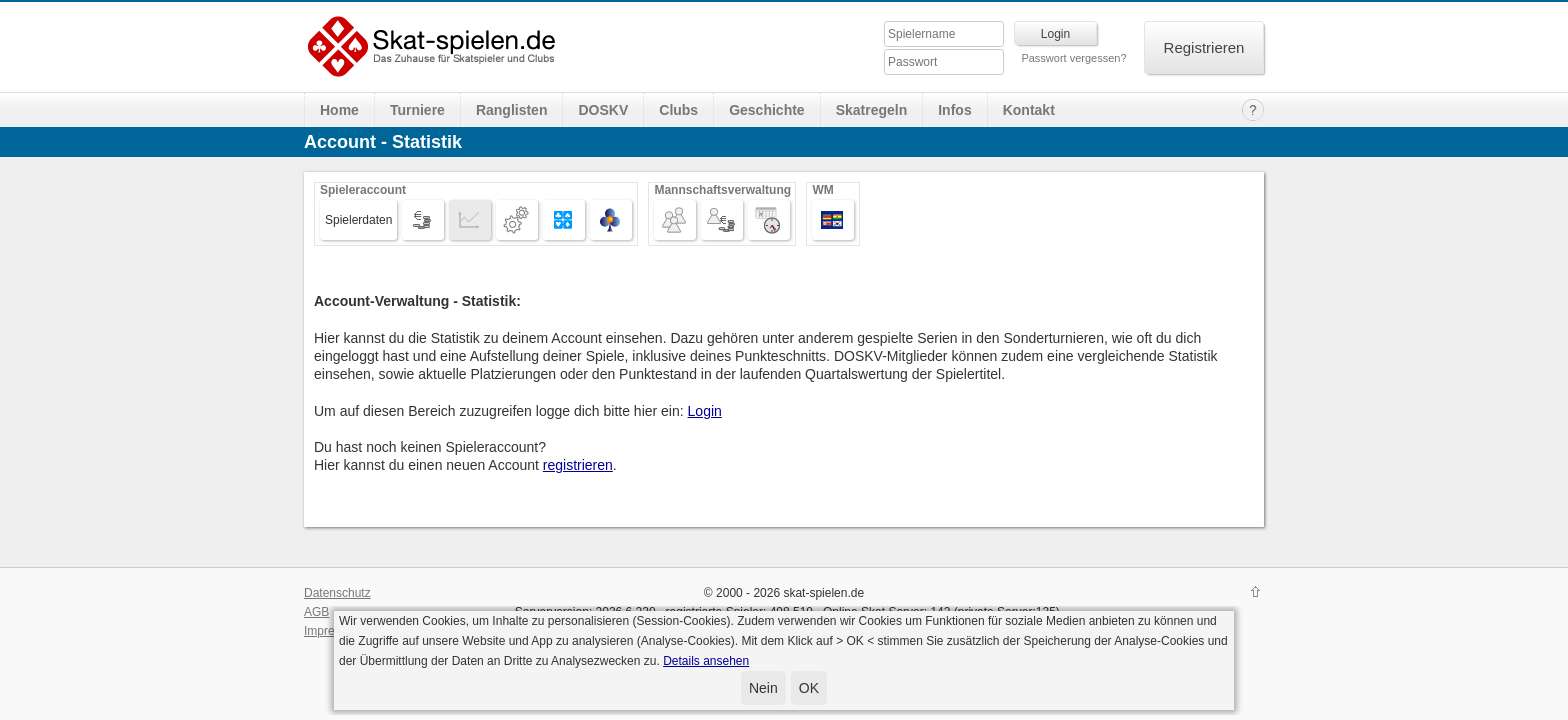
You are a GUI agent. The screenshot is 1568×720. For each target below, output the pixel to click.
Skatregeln (872, 110)
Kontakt (1029, 110)
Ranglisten (512, 110)
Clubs (678, 110)
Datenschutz (337, 593)
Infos (954, 110)
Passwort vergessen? (1073, 58)
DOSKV (603, 110)
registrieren (578, 465)
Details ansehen (706, 661)
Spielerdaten (358, 220)
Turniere (417, 110)
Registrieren (1204, 47)
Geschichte (766, 110)
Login (705, 411)
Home (339, 110)
